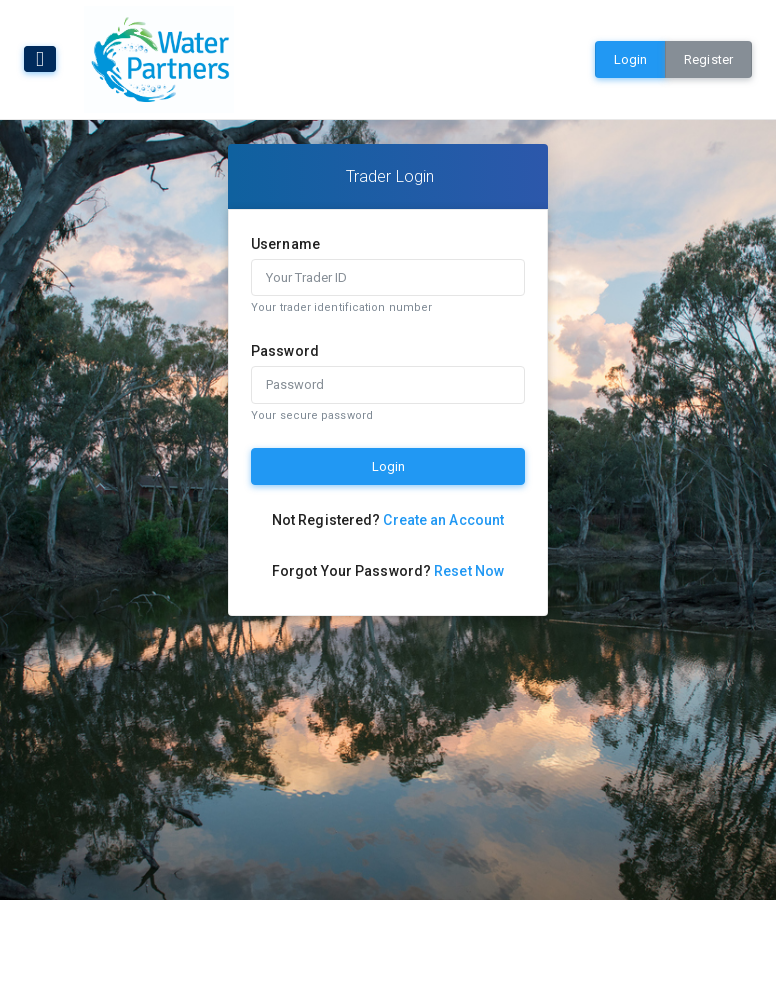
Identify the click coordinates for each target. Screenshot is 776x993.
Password (285, 351)
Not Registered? (388, 520)
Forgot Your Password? (388, 571)
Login (631, 59)
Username (285, 244)
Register (708, 59)
